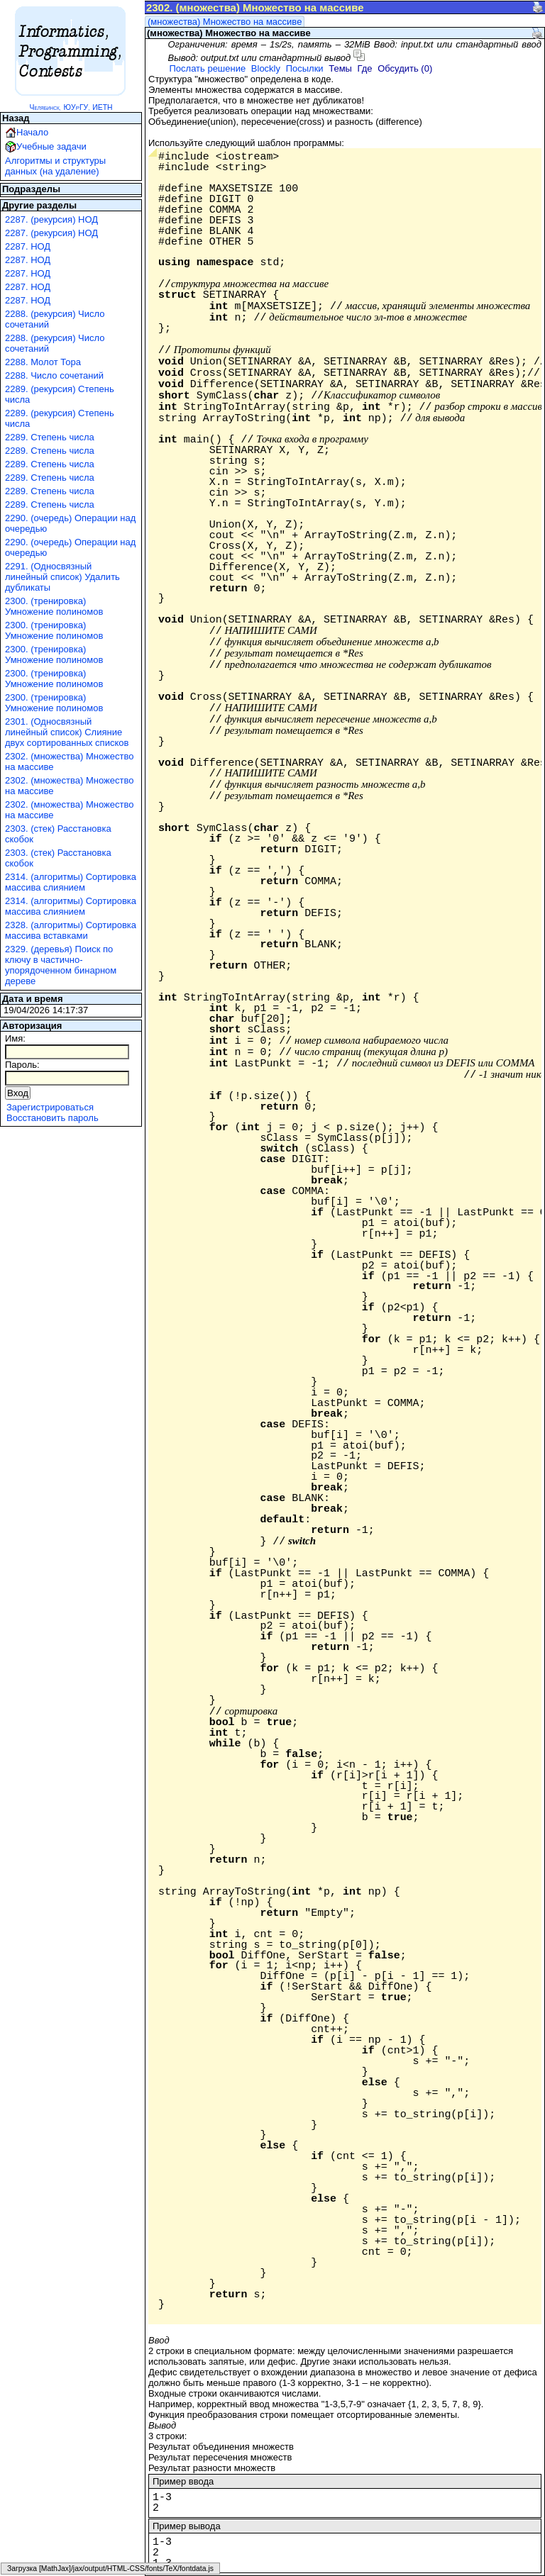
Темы (340, 68)
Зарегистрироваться (50, 1107)
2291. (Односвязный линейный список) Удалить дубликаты (62, 577)
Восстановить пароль (52, 1118)
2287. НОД (27, 246)
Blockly (265, 68)
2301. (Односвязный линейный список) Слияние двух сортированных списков (66, 732)
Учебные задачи (51, 146)
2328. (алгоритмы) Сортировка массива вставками (70, 930)
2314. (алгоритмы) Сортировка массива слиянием (70, 882)
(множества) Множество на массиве (225, 21)
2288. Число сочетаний (54, 375)
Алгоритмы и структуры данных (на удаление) (55, 166)
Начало (32, 132)
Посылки (305, 68)
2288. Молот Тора (43, 362)
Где (365, 68)
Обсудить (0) (405, 68)
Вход (17, 1093)
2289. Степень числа (49, 437)
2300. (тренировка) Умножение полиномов (54, 606)
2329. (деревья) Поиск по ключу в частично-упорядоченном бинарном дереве (60, 965)
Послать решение (207, 68)
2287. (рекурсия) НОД (51, 219)
